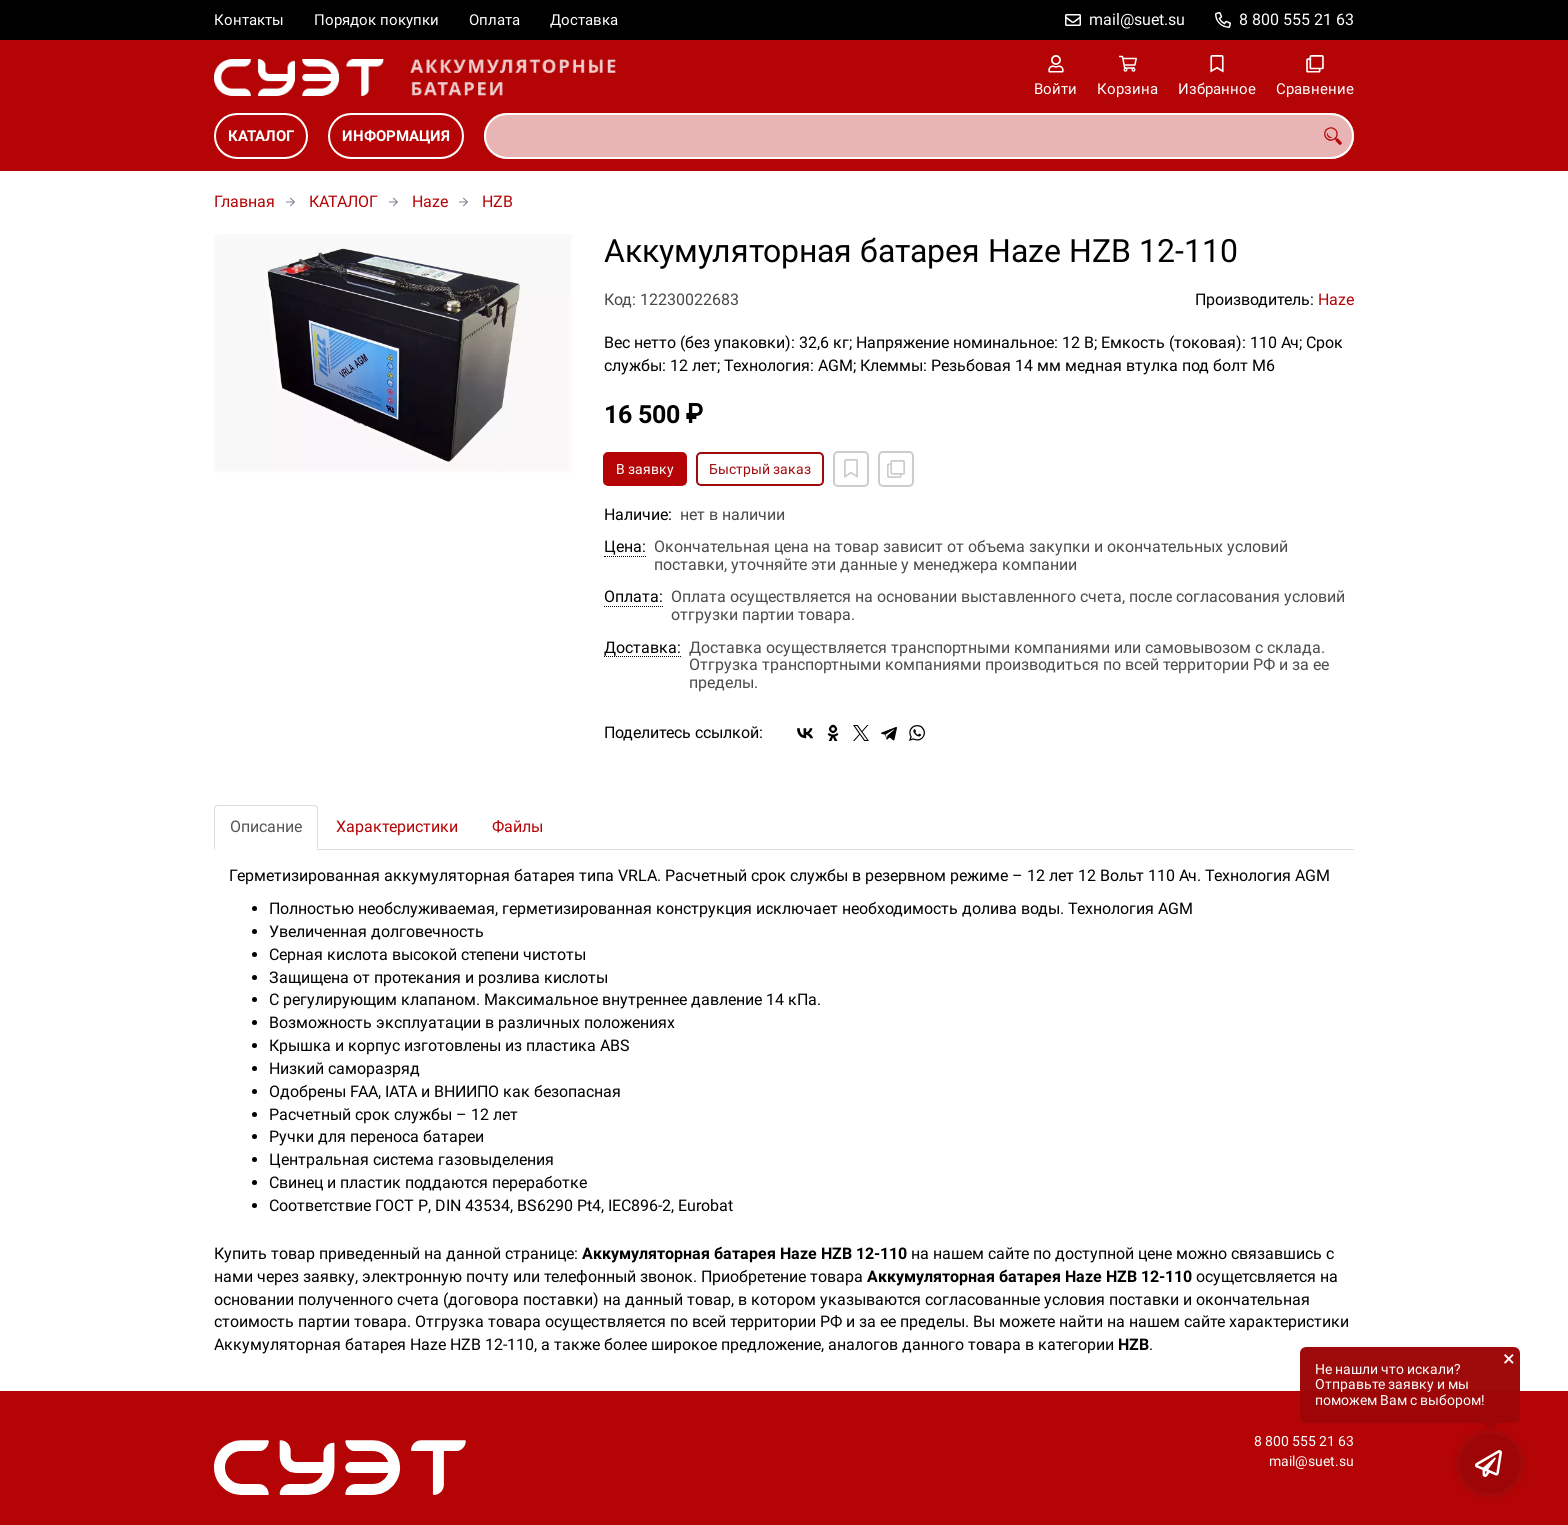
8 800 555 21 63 (1296, 19)
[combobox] (919, 136)
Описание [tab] (266, 826)
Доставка (584, 20)
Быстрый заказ (760, 469)
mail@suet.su (1137, 19)
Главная (244, 201)
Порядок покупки (376, 20)
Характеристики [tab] (397, 826)
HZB (497, 201)
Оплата (494, 20)
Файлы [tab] (517, 826)
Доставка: (642, 648)
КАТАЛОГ (261, 136)
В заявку (645, 469)
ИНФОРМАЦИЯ (396, 136)
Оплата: (633, 597)
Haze (430, 201)
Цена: (625, 547)
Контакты (249, 20)
